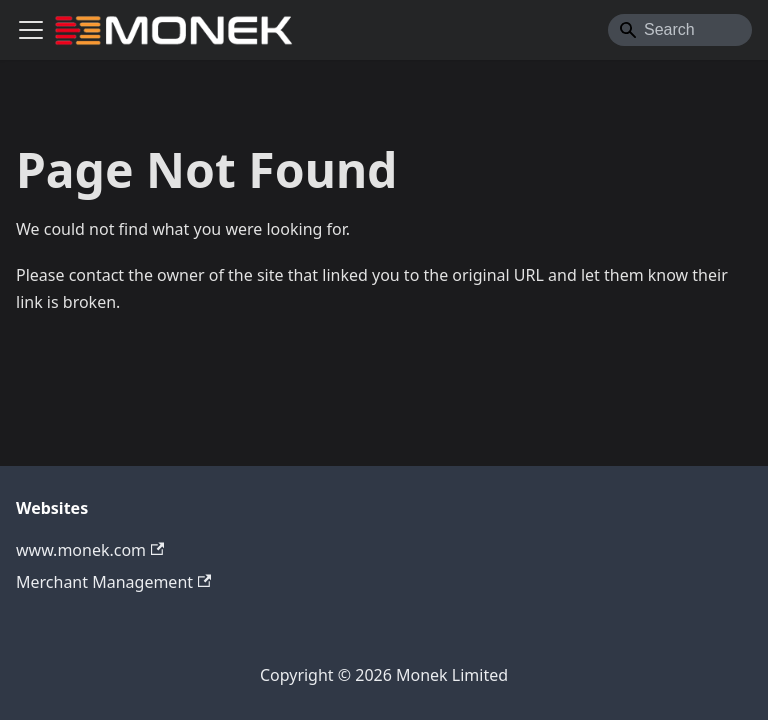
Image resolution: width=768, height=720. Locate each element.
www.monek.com (90, 550)
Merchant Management (113, 582)
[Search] (680, 30)
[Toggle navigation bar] (31, 30)
